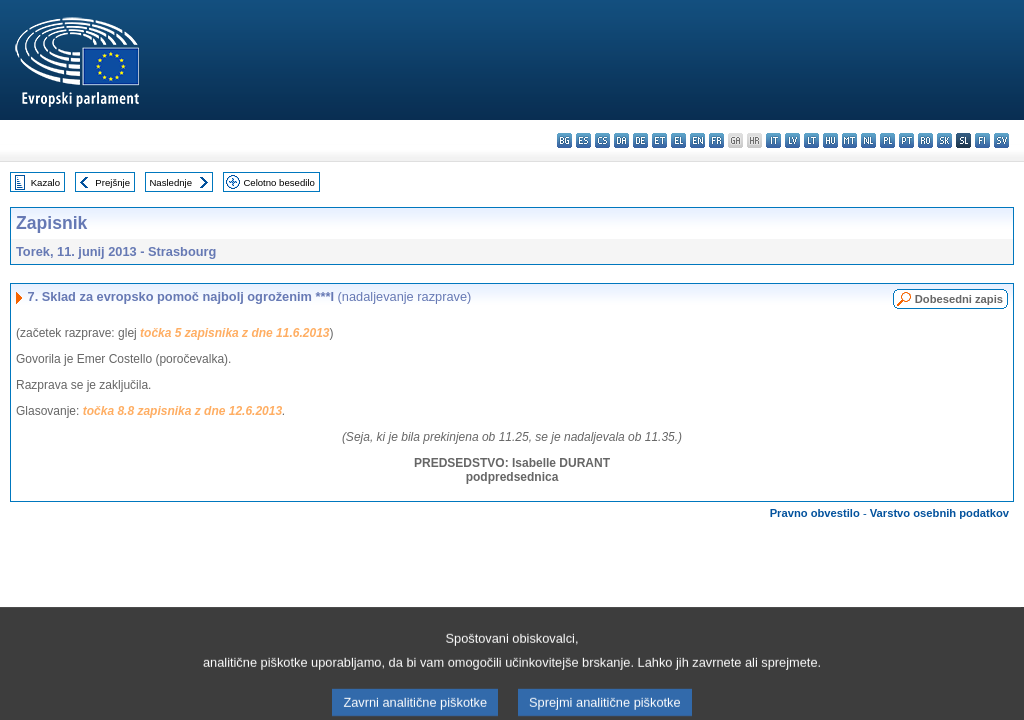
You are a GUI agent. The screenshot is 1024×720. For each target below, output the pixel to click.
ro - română (925, 140)
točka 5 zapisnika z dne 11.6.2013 (234, 333)
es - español (583, 140)
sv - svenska (1001, 140)
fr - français (716, 140)
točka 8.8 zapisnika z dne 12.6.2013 (182, 411)
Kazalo (45, 182)
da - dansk (621, 140)
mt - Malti (849, 140)
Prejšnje (112, 182)
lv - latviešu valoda (792, 140)
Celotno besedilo (278, 182)
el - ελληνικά (678, 140)
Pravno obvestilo (815, 513)
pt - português (906, 140)
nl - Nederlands (868, 140)
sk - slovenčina (944, 140)
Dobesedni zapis (959, 299)
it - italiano (773, 140)
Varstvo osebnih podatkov (939, 513)
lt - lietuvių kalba (811, 140)
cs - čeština (602, 140)
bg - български (564, 140)
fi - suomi (982, 140)
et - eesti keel (659, 140)
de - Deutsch (640, 140)
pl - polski (887, 140)
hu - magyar (830, 140)
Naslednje (170, 182)
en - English (697, 140)
